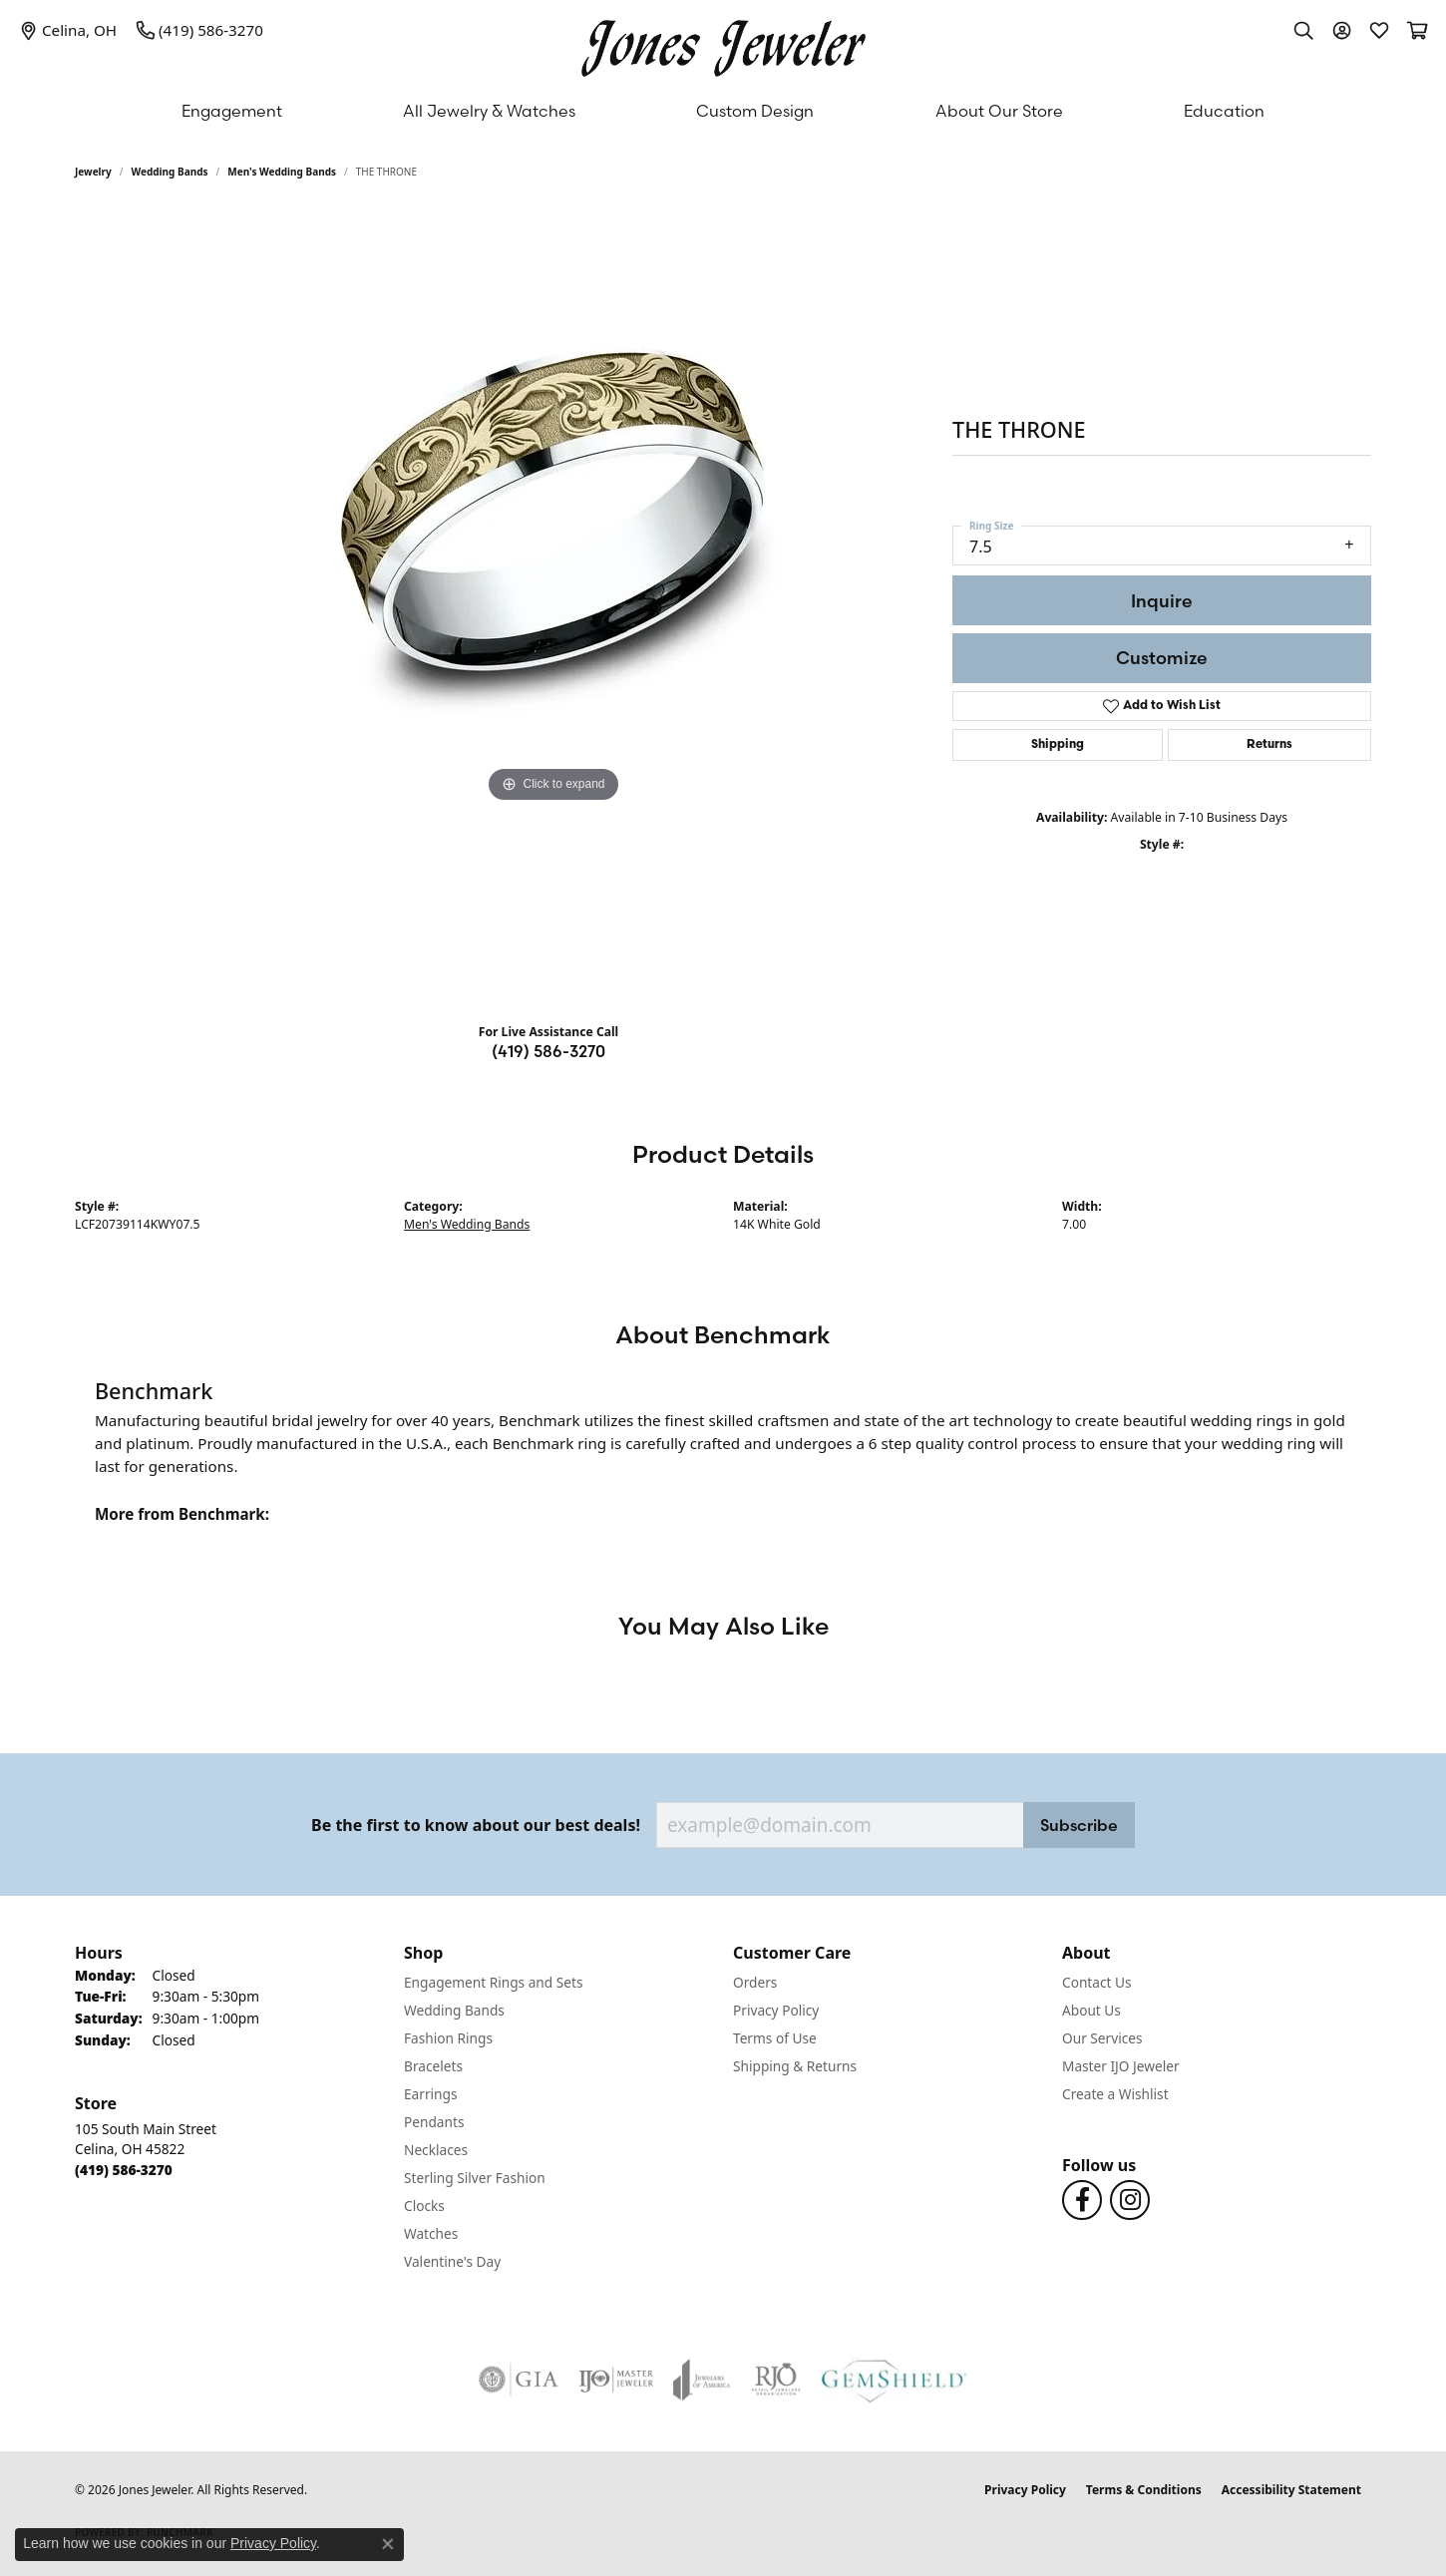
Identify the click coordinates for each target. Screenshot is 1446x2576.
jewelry (93, 172)
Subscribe (1079, 1825)
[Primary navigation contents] (723, 111)
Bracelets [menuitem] (433, 2065)
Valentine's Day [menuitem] (452, 2261)
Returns (1269, 745)
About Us (1091, 2010)
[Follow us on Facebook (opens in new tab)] (1082, 2200)
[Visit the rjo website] (776, 2379)
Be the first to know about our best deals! (475, 1825)
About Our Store (999, 111)
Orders (755, 1982)
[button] (1303, 30)
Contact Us (1097, 1982)
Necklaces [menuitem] (436, 2149)
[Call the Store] (124, 2169)
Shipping (1057, 745)
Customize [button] (1162, 657)
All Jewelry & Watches (489, 111)
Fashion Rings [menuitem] (448, 2037)
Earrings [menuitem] (431, 2093)
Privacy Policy (776, 2010)
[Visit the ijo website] (615, 2379)
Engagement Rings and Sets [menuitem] (493, 1982)
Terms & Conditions (1144, 2489)
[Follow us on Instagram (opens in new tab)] (1130, 2200)
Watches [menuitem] (431, 2233)
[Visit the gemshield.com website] (894, 2379)
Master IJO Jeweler (1121, 2065)
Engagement (231, 111)
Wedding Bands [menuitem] (454, 2010)
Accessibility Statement (1291, 2489)
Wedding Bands (170, 172)
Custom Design (755, 111)
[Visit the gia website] (518, 2379)
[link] (68, 30)
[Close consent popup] (388, 2544)
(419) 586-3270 (548, 1051)
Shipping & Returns (795, 2065)
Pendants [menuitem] (434, 2121)
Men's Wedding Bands (281, 172)
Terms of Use (775, 2037)
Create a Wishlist (1115, 2093)
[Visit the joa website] (702, 2379)
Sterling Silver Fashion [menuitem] (474, 2177)
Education (1224, 111)
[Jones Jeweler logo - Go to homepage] (723, 43)
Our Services (1102, 2037)
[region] (553, 608)
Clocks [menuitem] (424, 2205)
